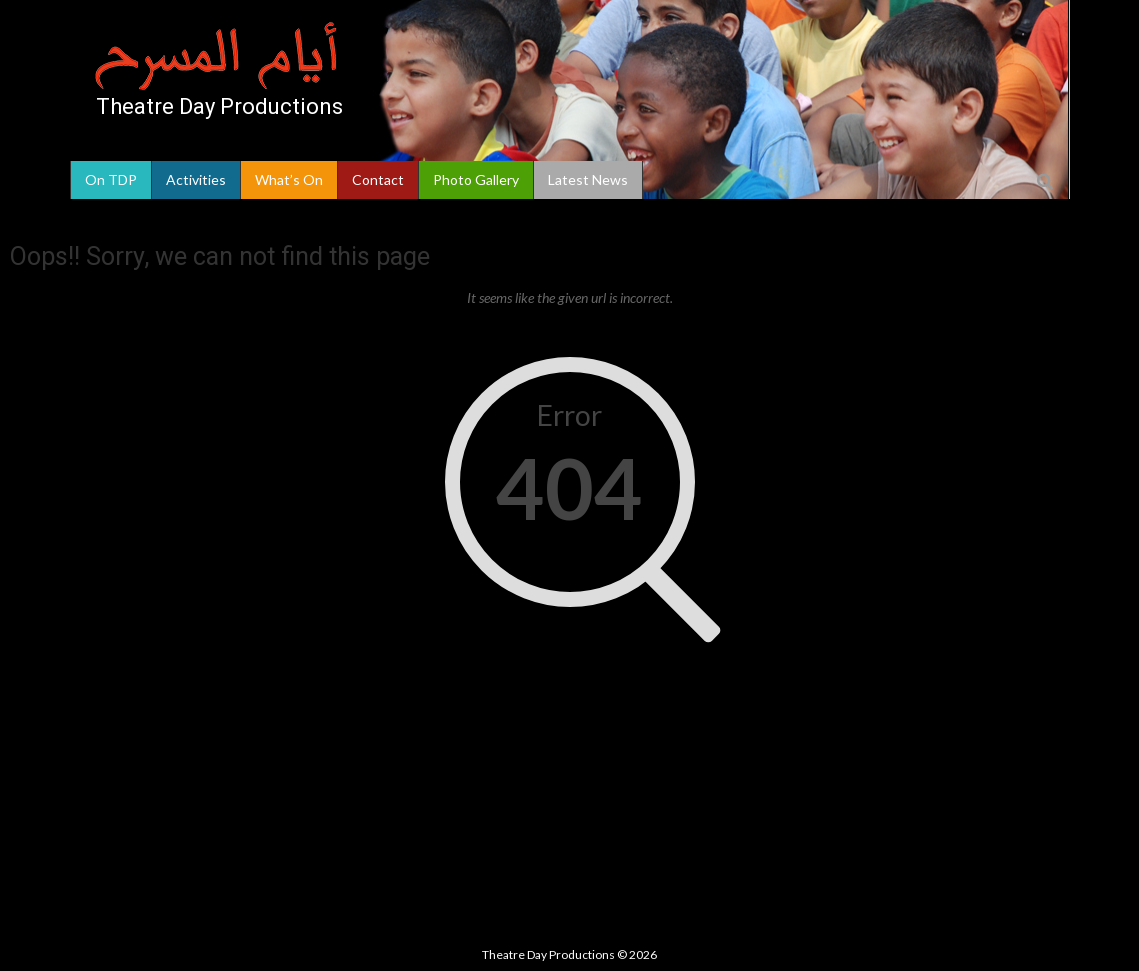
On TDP (111, 179)
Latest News (588, 179)
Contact (378, 179)
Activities (196, 179)
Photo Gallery (476, 179)
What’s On (289, 179)
